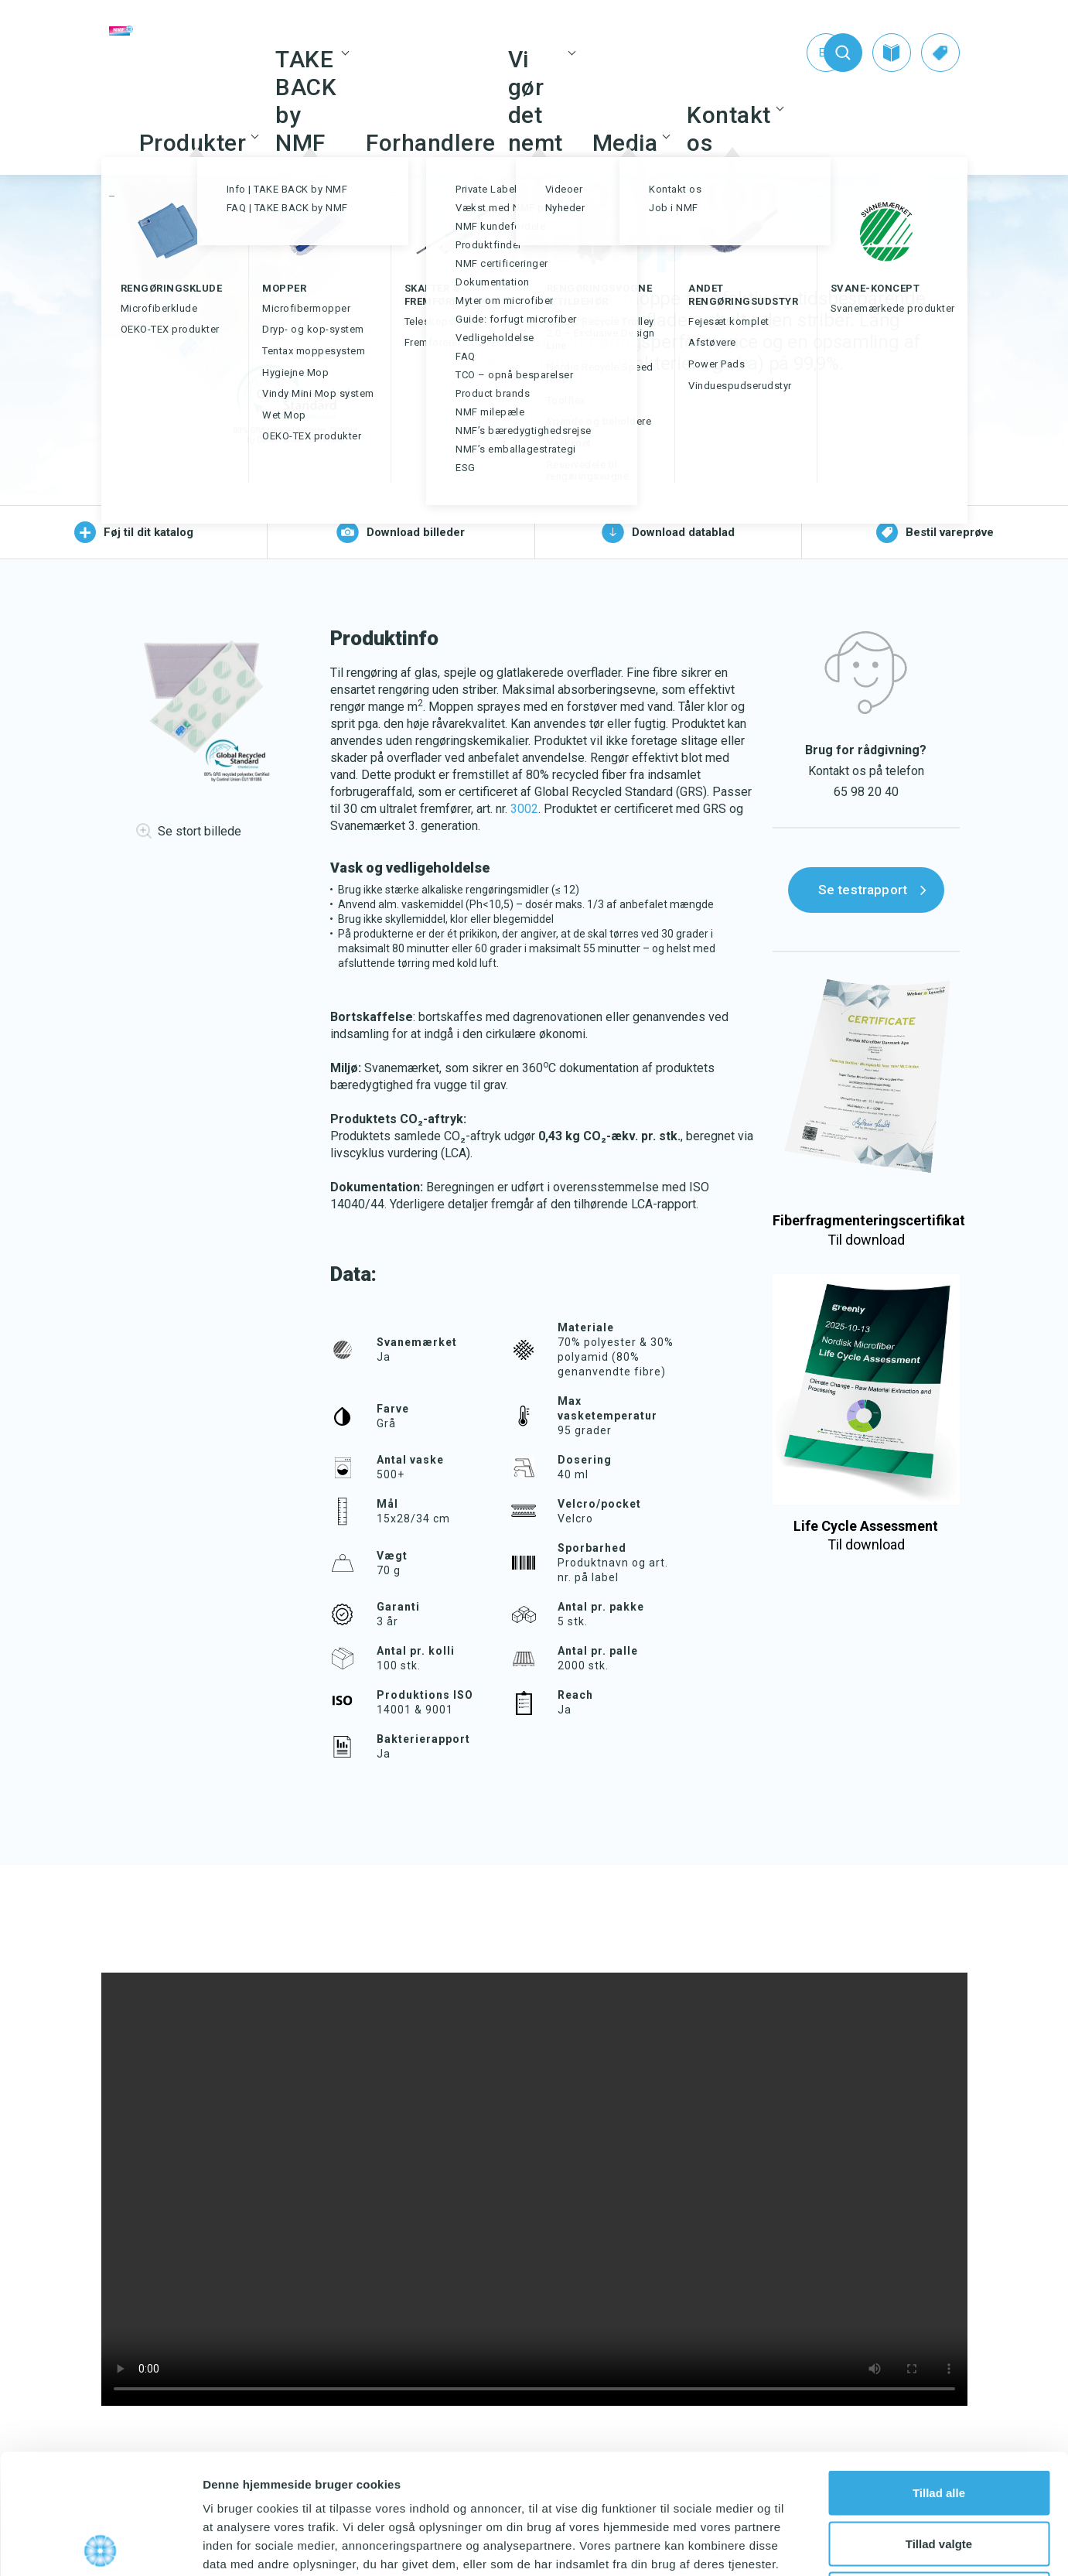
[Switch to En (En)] (794, 52)
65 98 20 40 (866, 791)
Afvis (939, 2474)
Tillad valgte (939, 2424)
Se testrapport (863, 889)
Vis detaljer (804, 2545)
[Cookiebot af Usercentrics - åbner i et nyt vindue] (100, 2545)
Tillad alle (939, 2373)
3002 (524, 808)
